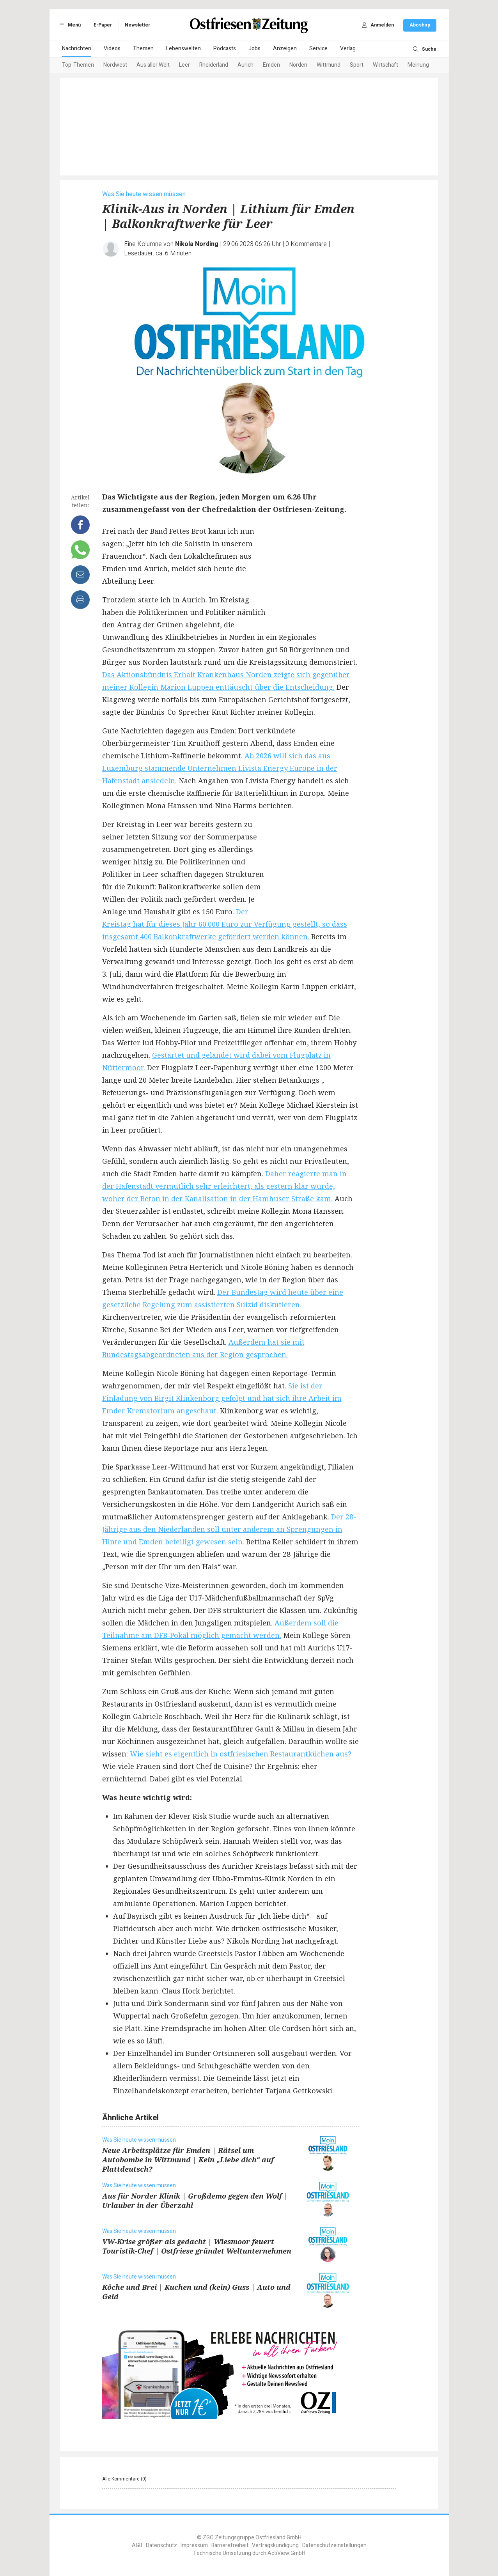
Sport (356, 65)
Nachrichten (76, 48)
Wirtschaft (385, 65)
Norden (298, 65)
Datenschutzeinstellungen (334, 2545)
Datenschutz (161, 2545)
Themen (143, 48)
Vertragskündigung (275, 2545)
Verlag (348, 48)
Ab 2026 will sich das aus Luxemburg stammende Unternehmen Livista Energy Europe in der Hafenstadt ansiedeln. (219, 768)
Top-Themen (78, 65)
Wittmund (328, 65)
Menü (69, 25)
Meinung (418, 65)
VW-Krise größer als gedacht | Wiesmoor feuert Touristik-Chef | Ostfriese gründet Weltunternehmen (196, 2246)
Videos (112, 48)
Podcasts (224, 48)
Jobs (254, 48)
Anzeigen (285, 48)
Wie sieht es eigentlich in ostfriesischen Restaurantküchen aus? (240, 1753)
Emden (271, 65)
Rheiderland (213, 65)
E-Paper (103, 25)
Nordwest (115, 65)
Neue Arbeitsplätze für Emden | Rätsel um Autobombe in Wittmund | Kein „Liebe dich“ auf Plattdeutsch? (188, 2160)
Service (318, 48)
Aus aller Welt (153, 65)
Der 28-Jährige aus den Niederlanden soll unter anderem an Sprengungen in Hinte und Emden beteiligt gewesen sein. (229, 1529)
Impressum (194, 2545)
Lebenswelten (183, 48)
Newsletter (137, 25)
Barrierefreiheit (229, 2545)
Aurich (245, 65)
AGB (137, 2545)
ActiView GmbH (286, 2553)
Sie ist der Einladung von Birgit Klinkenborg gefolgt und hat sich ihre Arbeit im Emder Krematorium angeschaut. (222, 1398)
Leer (184, 65)
